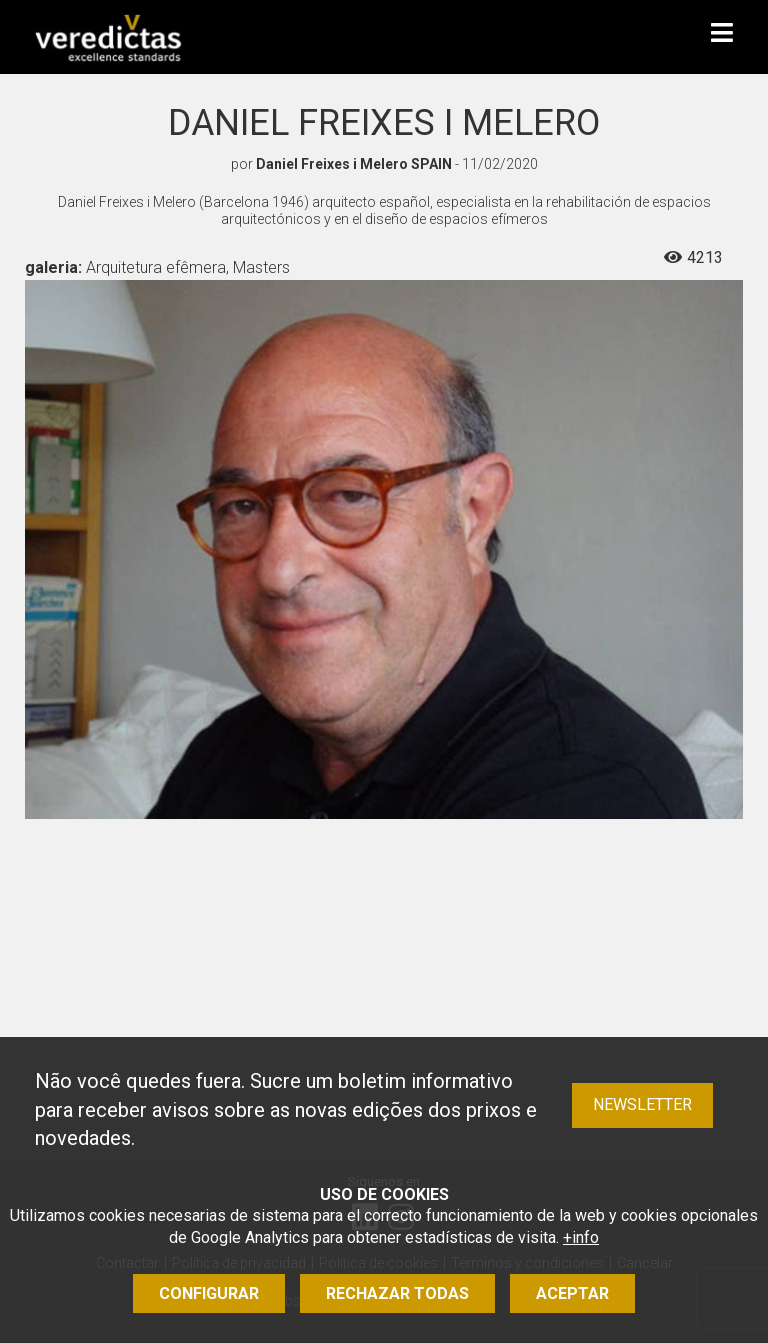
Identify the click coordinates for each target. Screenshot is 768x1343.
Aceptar (572, 1293)
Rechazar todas (397, 1293)
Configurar (209, 1293)
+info (581, 1237)
